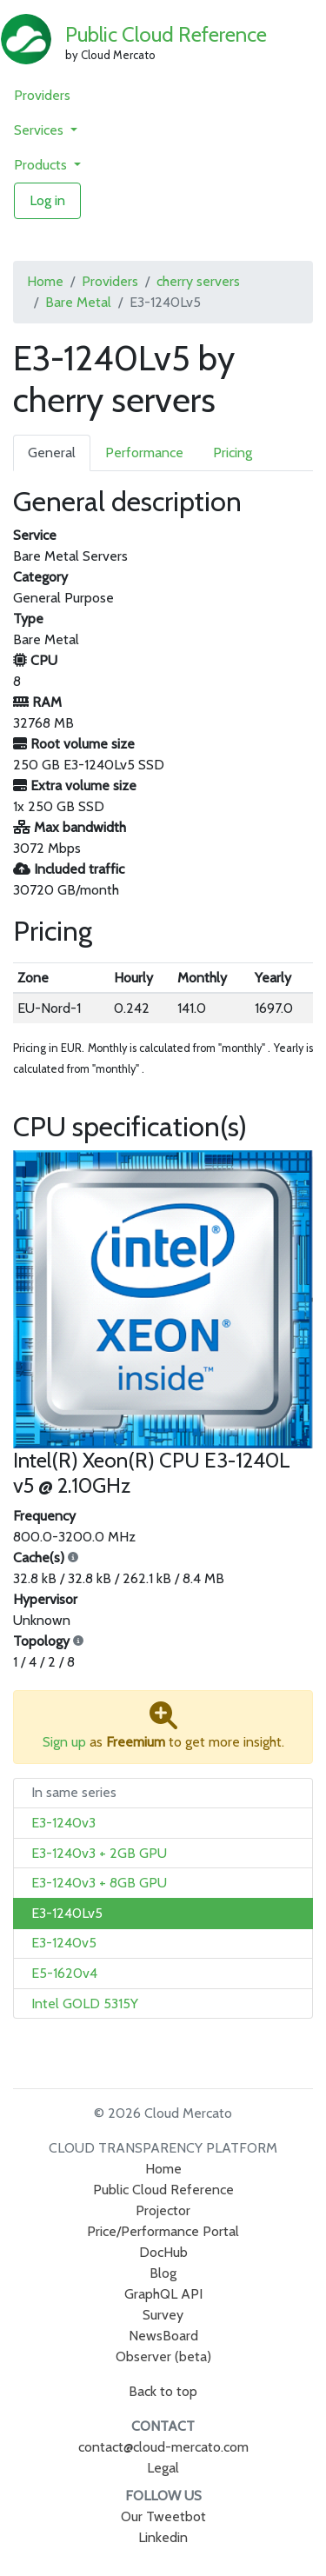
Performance (144, 452)
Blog (163, 2273)
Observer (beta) (163, 2356)
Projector (163, 2210)
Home (45, 281)
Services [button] (40, 130)
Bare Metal (78, 302)
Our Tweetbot (163, 2516)
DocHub (163, 2252)
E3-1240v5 (63, 1942)
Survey (163, 2314)
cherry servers (198, 281)
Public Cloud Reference (166, 34)
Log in (47, 200)
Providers (42, 95)
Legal (163, 2468)
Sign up (64, 1742)
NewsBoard (163, 2335)
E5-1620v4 (64, 1973)
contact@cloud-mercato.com (163, 2447)
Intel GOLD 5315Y (84, 2003)
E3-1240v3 (63, 1822)
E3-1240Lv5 (67, 1913)
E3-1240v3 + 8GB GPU (99, 1882)
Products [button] (42, 164)
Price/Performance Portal (163, 2231)
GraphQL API (163, 2294)
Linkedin (163, 2537)
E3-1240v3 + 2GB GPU (99, 1853)
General (52, 452)
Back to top (163, 2391)
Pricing (232, 452)
